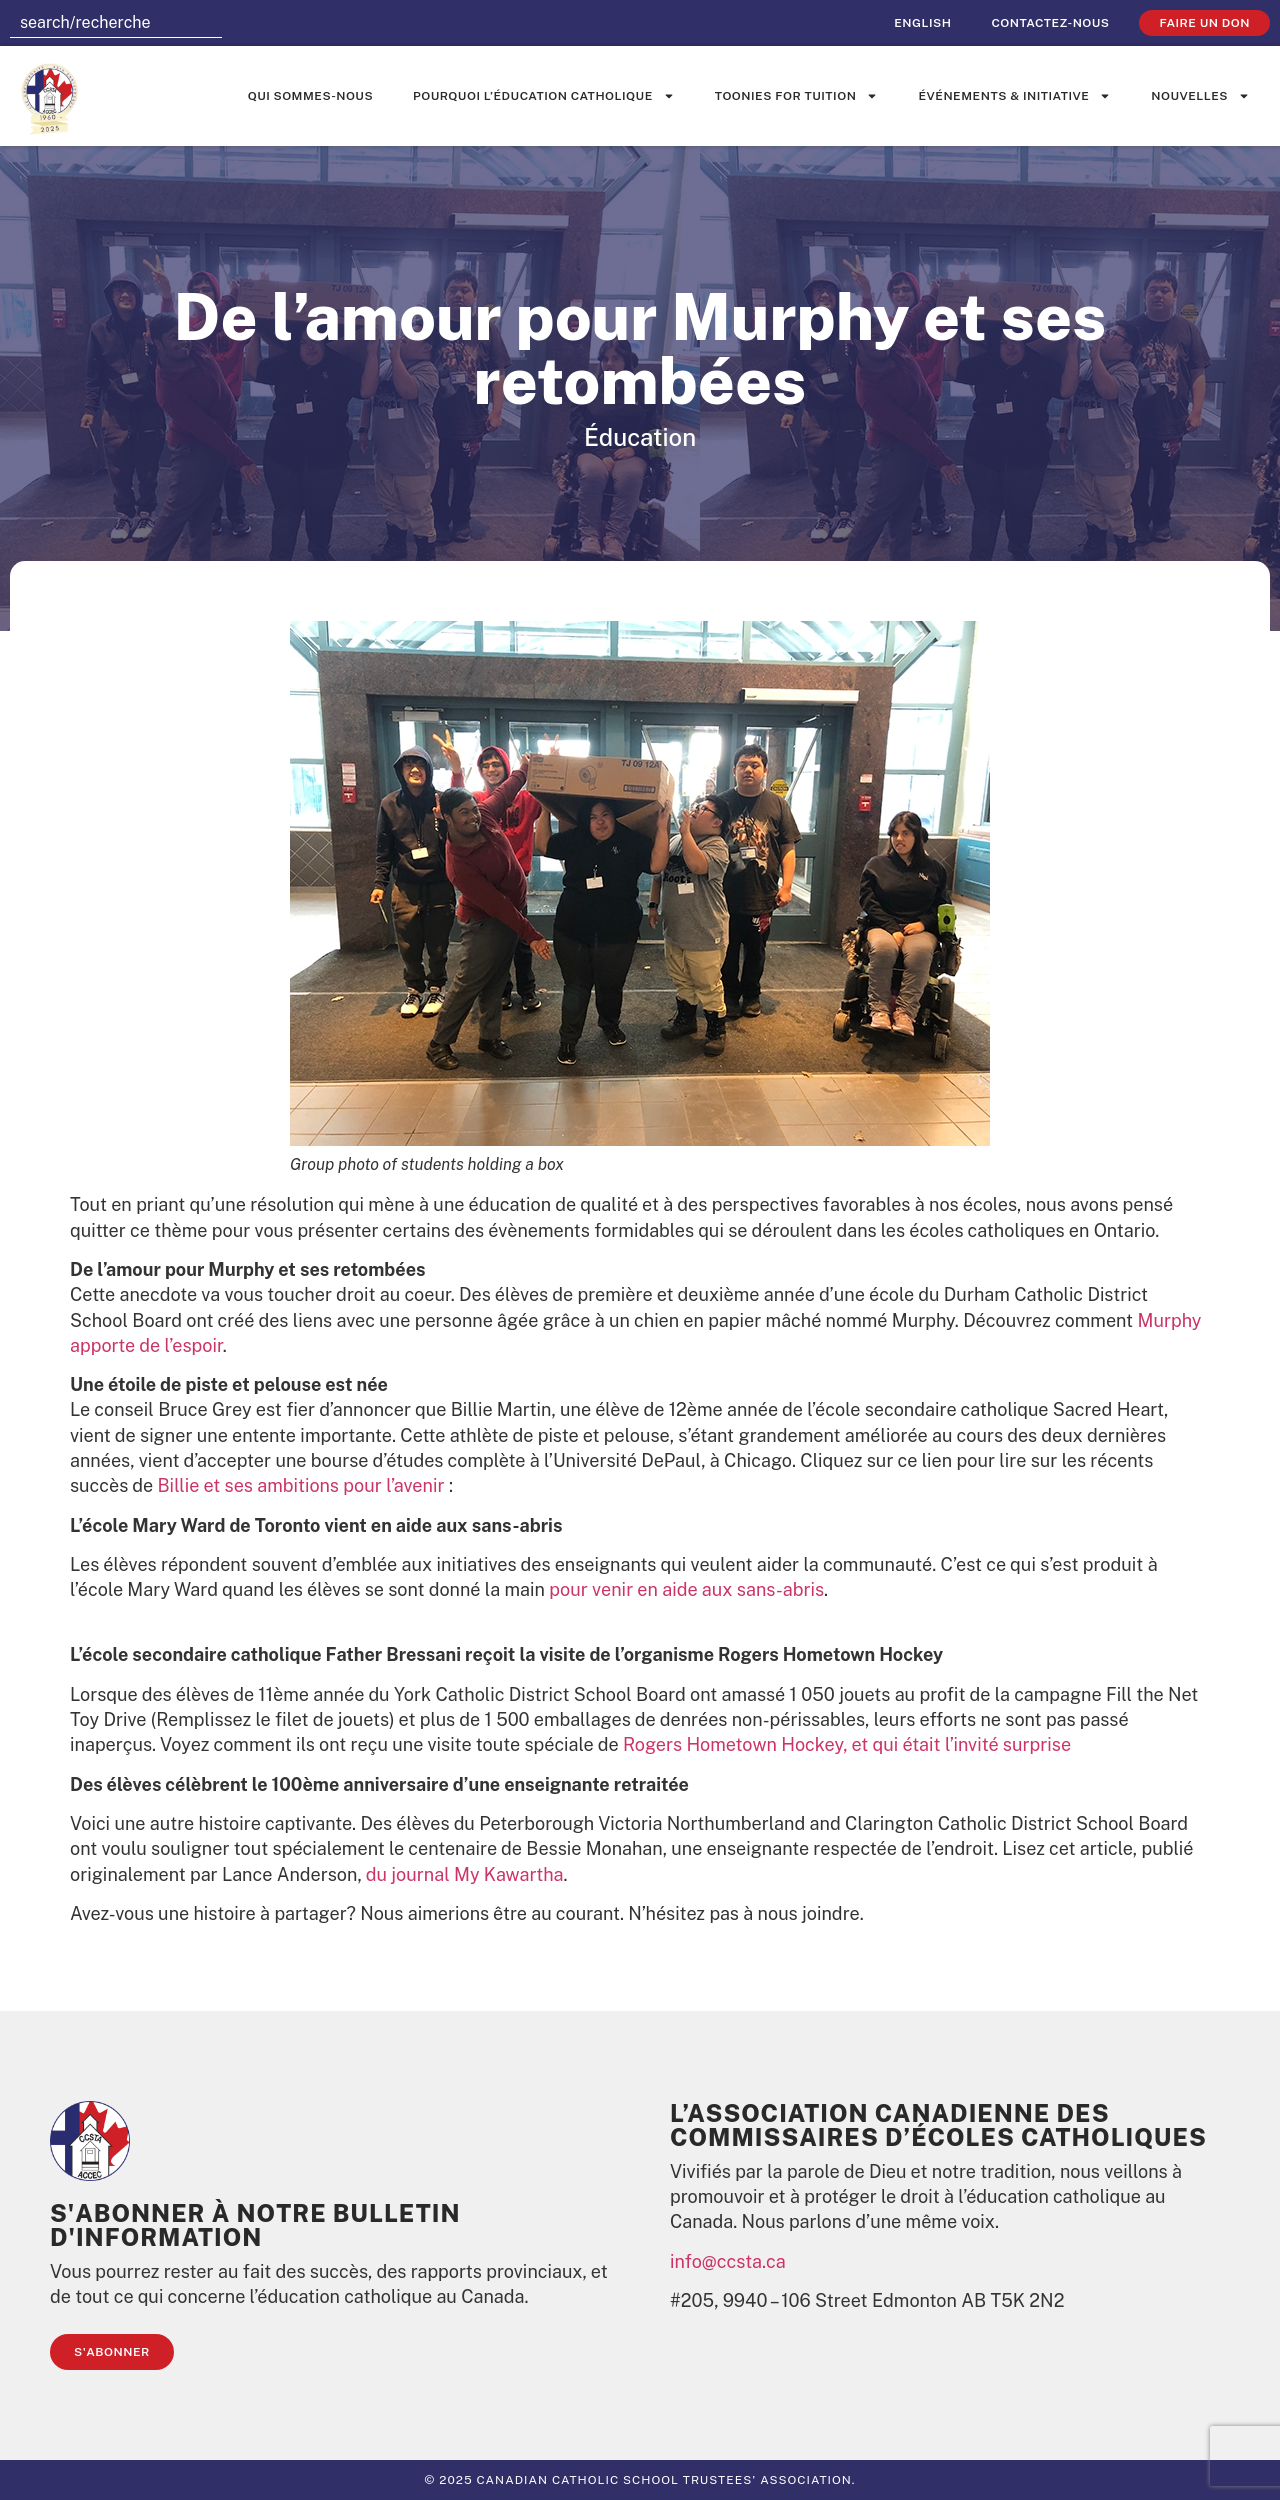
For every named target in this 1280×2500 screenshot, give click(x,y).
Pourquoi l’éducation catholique (544, 96)
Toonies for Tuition (797, 96)
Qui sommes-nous (310, 96)
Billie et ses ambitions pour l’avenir (301, 1485)
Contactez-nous (1050, 23)
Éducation (640, 437)
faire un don (1204, 23)
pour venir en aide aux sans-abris (686, 1589)
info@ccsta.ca (728, 2261)
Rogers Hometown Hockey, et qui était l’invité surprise (847, 1744)
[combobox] (116, 23)
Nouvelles (1200, 96)
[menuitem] (922, 23)
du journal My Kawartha (465, 1874)
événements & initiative (1014, 96)
